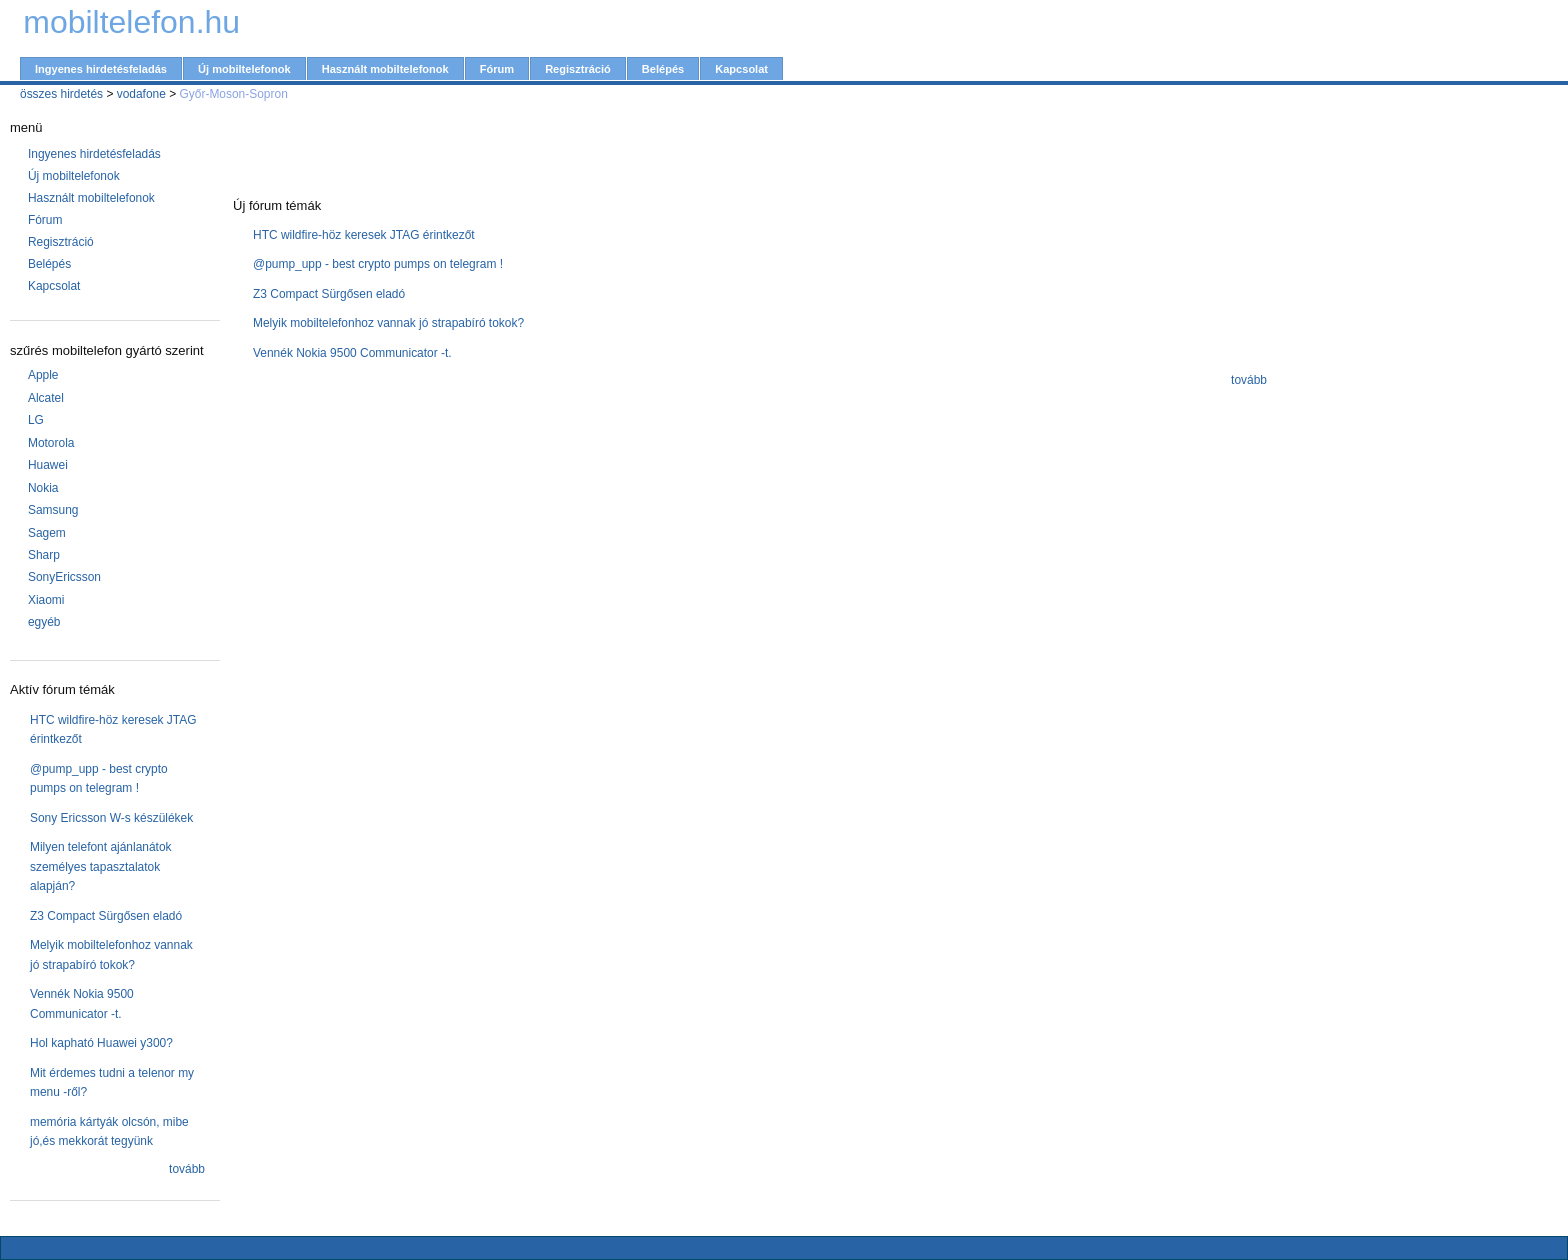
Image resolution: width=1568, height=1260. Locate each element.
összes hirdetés (61, 94)
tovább (187, 1169)
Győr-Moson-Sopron (234, 94)
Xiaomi (46, 600)
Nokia (43, 488)
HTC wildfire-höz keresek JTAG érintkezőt (364, 235)
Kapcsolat (741, 69)
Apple (43, 375)
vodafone (141, 94)
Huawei (48, 465)
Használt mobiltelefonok (385, 69)
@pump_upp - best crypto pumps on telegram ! (378, 264)
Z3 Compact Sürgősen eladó (106, 916)
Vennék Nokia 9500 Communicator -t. (352, 353)
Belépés (663, 69)
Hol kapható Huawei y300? (101, 1043)
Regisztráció (578, 69)
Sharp (44, 555)
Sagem (47, 533)
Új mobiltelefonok (244, 69)
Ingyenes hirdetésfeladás (101, 69)
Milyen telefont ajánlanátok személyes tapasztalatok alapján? (101, 866)
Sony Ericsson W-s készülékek (111, 818)
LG (36, 420)
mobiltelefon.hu (131, 22)
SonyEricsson (64, 577)
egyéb (44, 622)
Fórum (497, 69)
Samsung (53, 510)
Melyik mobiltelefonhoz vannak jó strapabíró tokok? (388, 323)
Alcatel (46, 398)
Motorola (51, 443)
